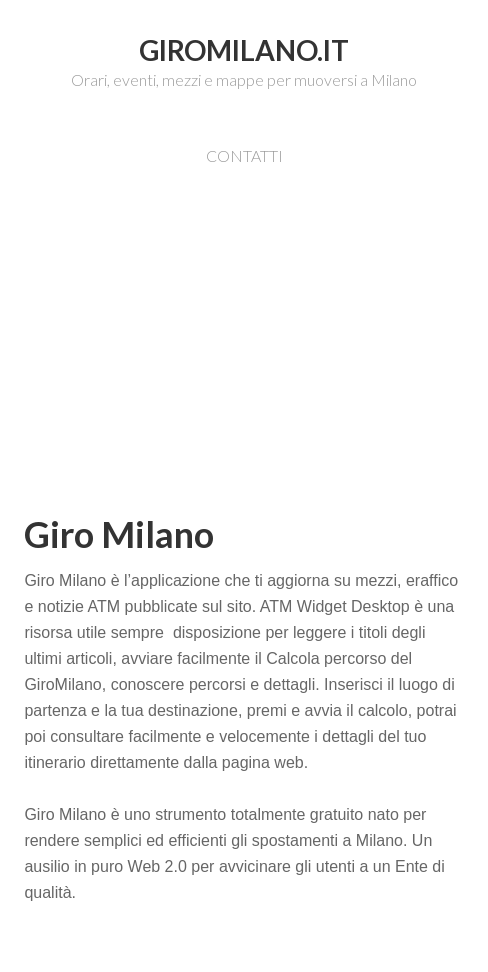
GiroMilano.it (244, 50)
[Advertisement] (255, 368)
